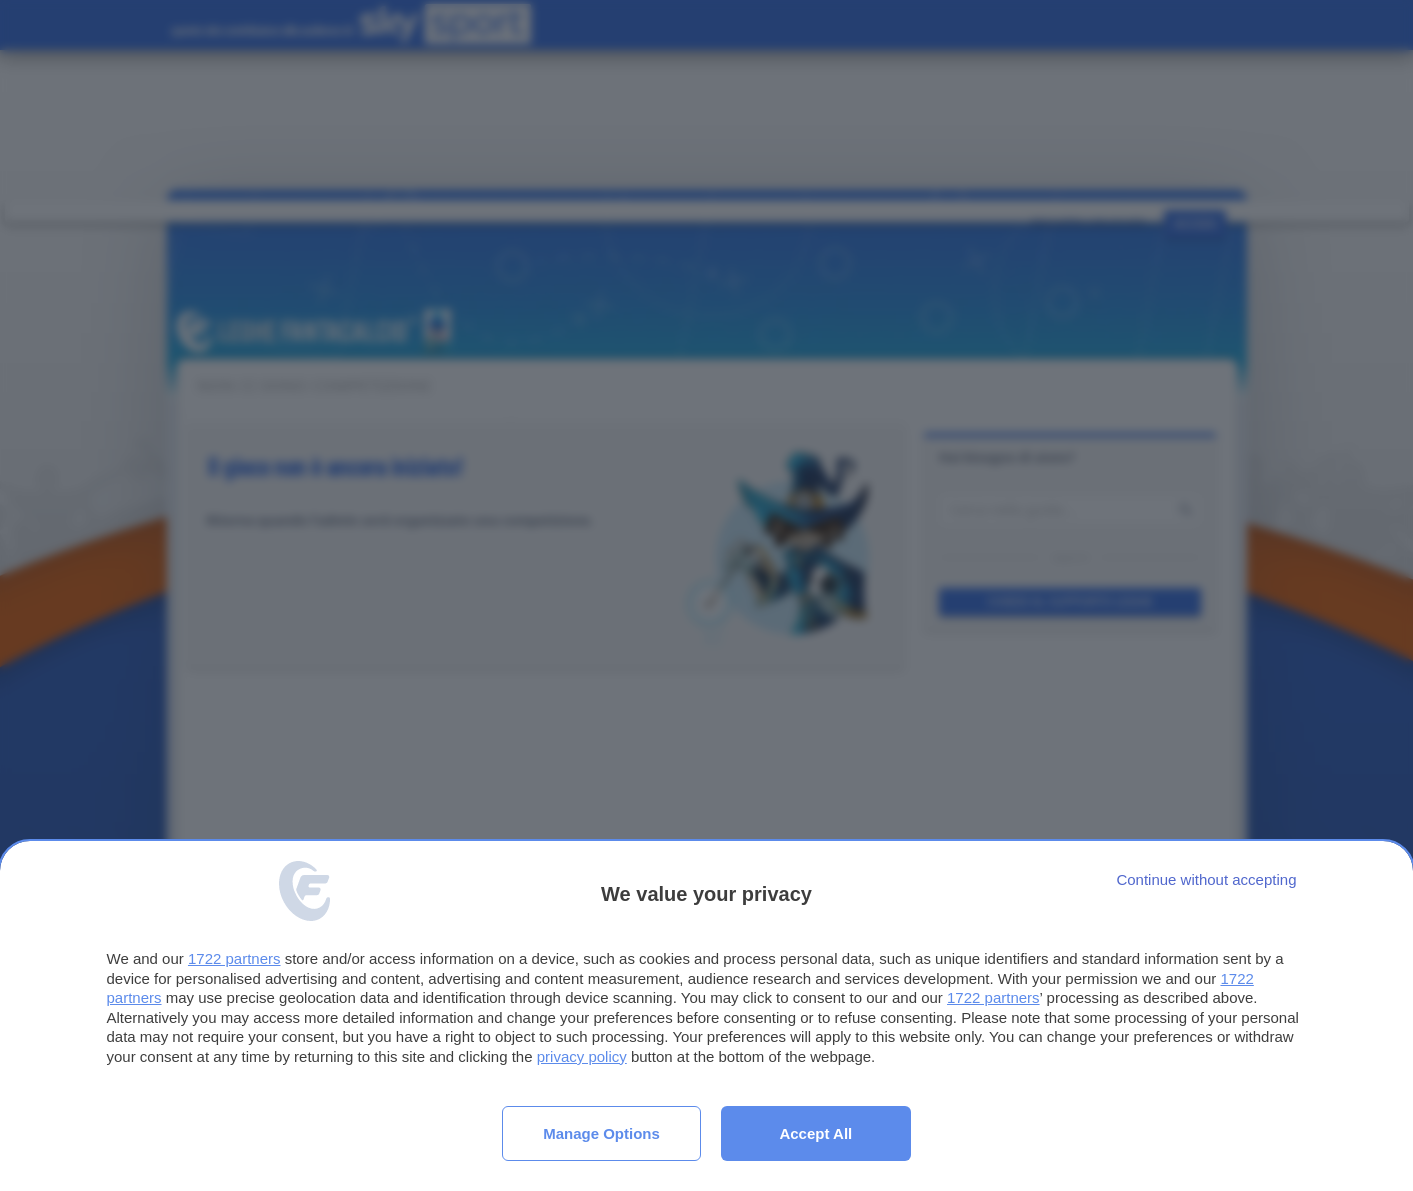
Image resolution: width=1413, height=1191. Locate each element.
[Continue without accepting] (1206, 879)
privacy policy (582, 1056)
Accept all (815, 1133)
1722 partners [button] (234, 958)
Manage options (601, 1133)
